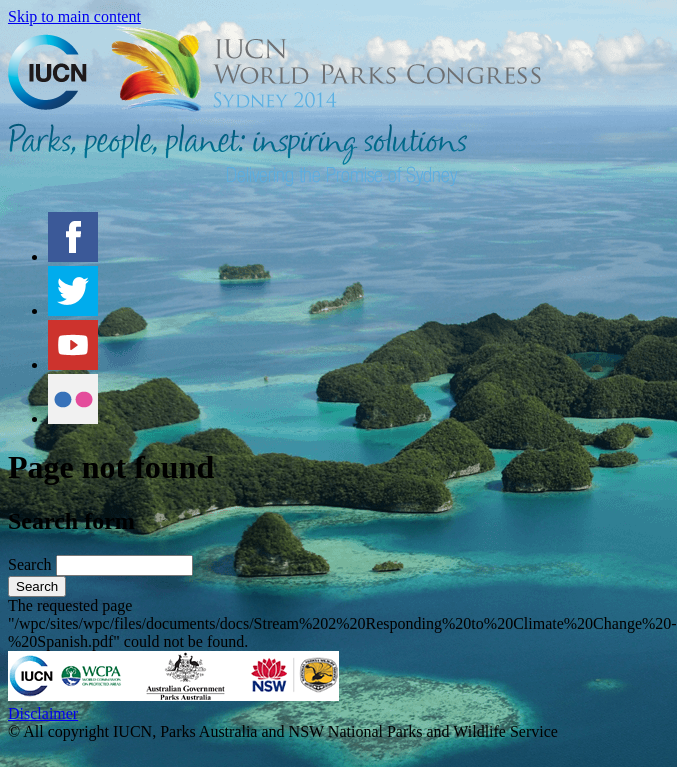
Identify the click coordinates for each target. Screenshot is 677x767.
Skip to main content (74, 16)
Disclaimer (43, 713)
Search (32, 564)
